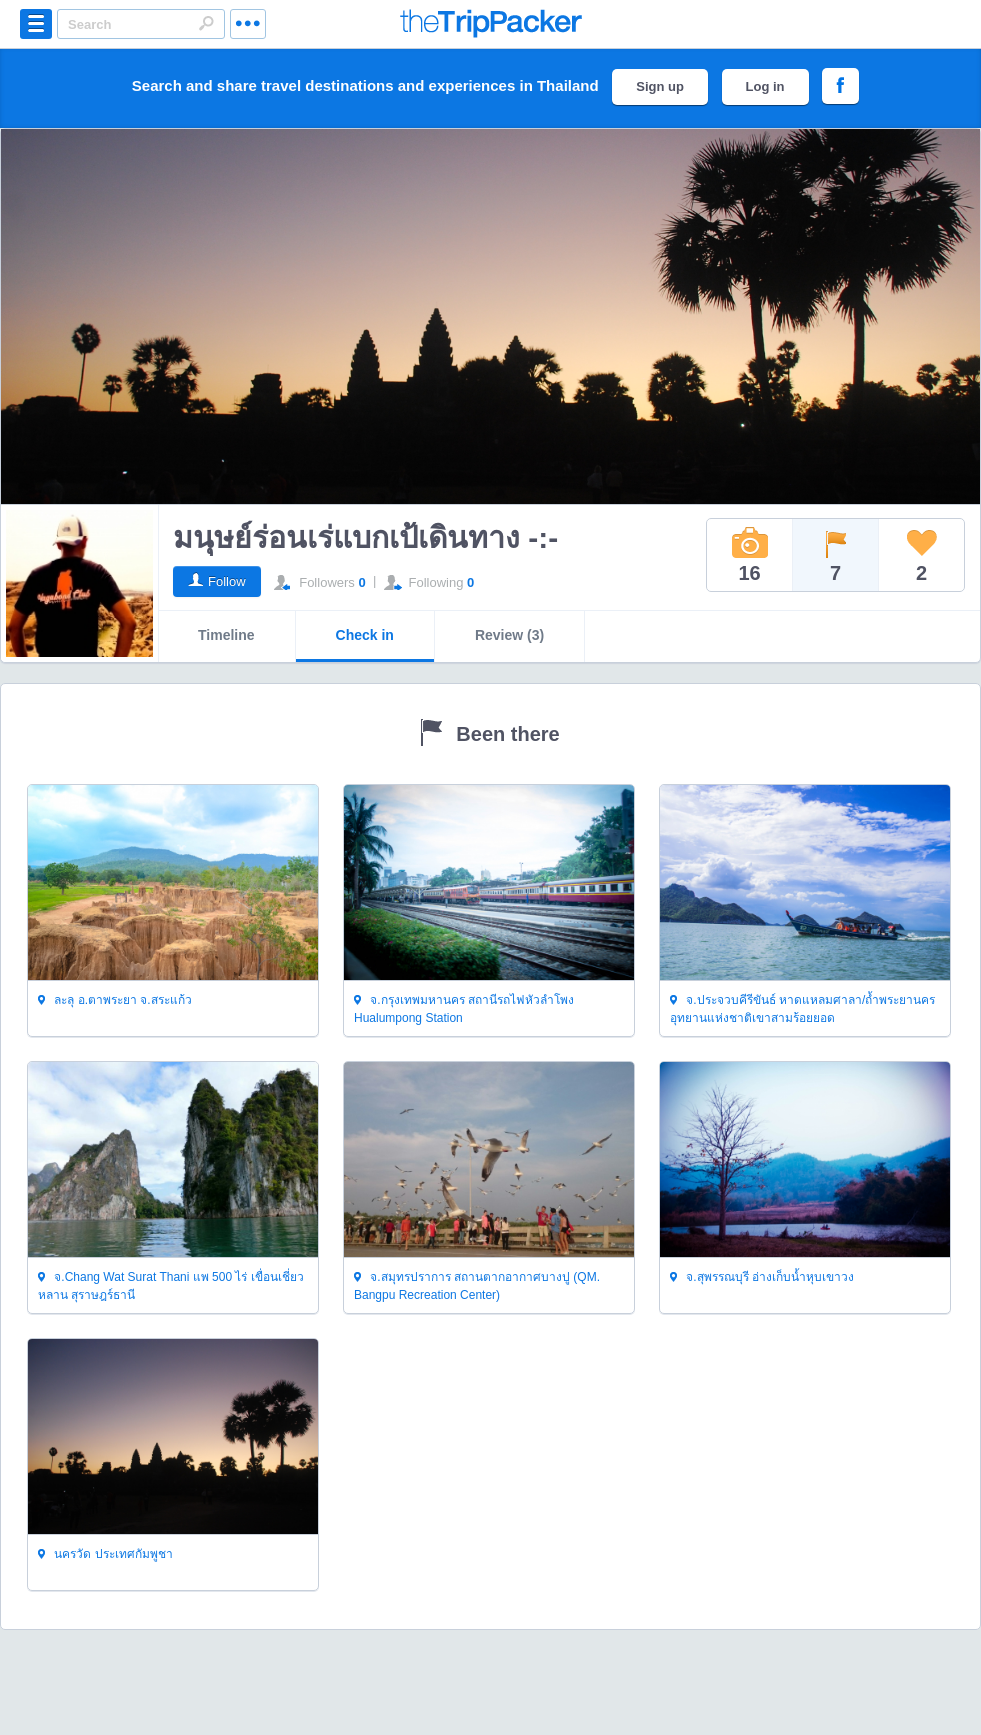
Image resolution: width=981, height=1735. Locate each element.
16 (750, 555)
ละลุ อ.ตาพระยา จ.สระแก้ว (115, 1001)
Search (206, 23)
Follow (227, 581)
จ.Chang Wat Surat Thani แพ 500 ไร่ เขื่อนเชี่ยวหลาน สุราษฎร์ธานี (171, 1286)
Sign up (660, 86)
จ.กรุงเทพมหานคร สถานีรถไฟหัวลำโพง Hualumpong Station (464, 1009)
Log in (765, 86)
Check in (365, 635)
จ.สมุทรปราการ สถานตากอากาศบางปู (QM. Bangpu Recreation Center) (477, 1286)
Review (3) (509, 635)
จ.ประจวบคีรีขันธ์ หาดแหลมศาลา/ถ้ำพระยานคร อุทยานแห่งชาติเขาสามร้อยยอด (802, 1009)
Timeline (226, 635)
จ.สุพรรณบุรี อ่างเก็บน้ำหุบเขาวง (762, 1278)
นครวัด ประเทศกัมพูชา (105, 1555)
